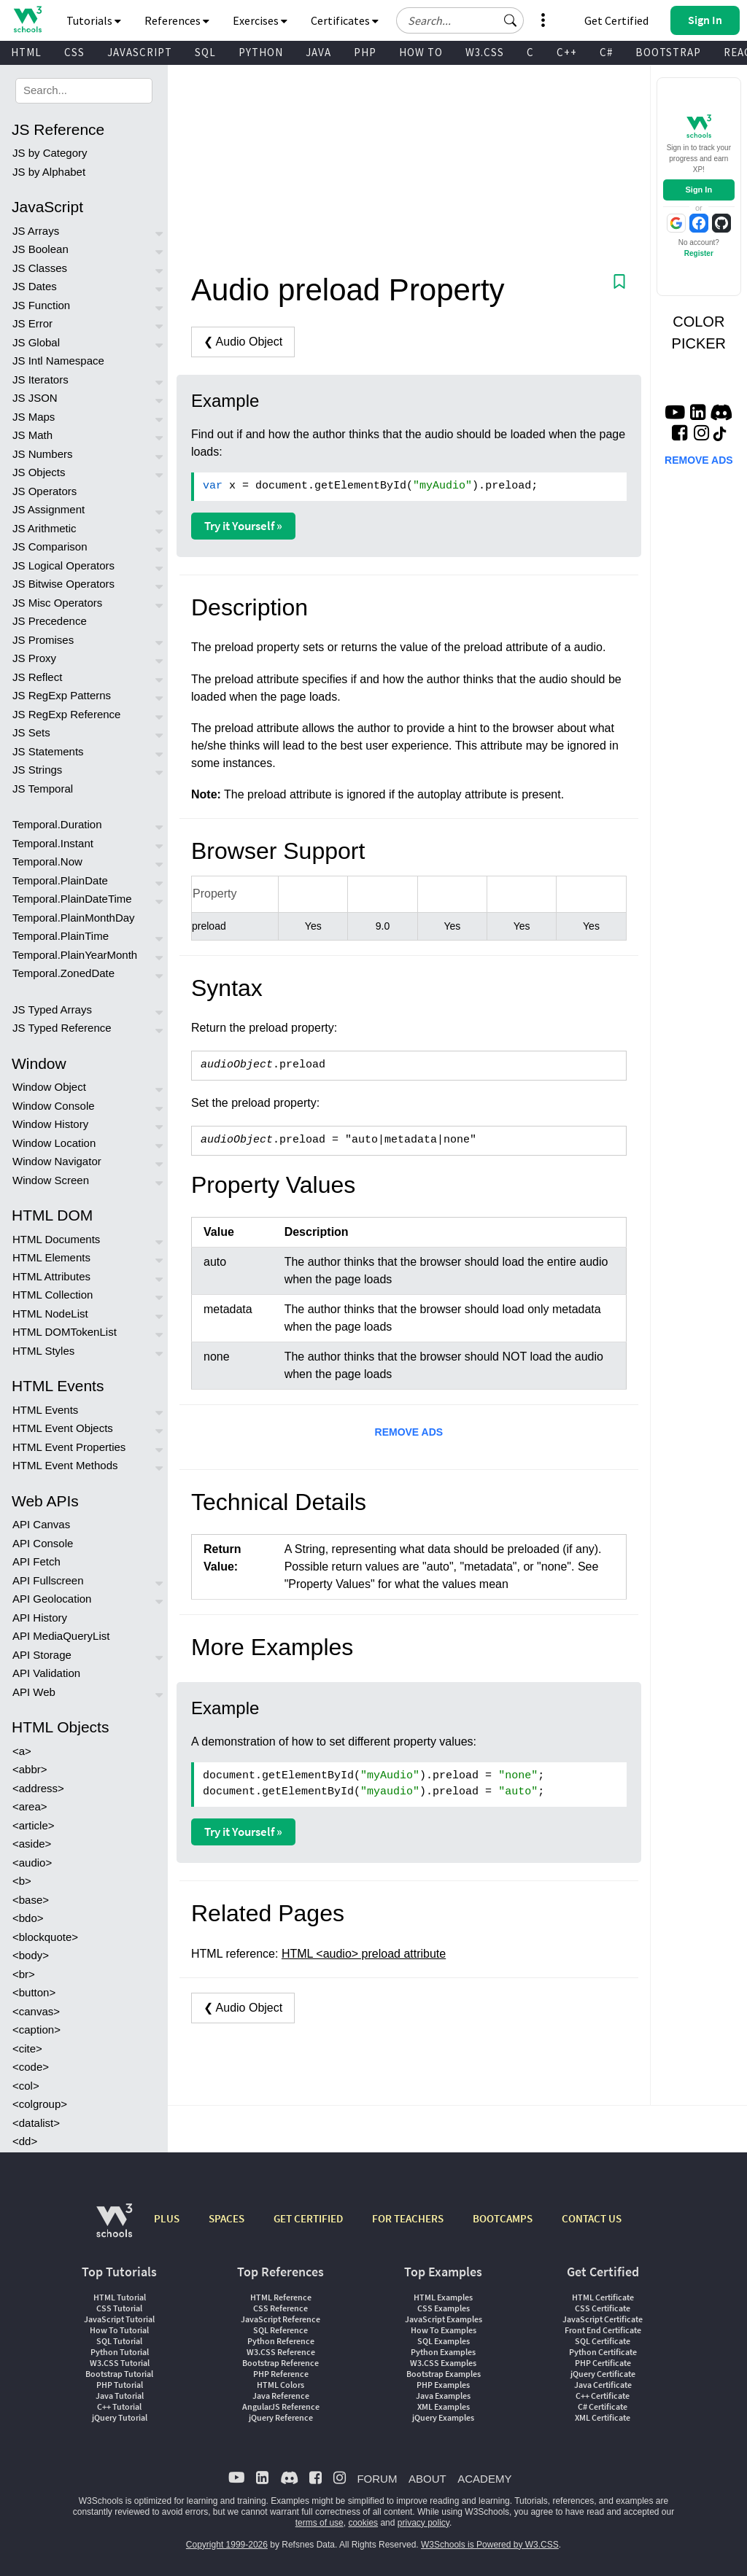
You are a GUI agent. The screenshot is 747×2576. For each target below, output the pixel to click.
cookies (363, 2523)
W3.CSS (484, 52)
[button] (510, 20)
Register (698, 253)
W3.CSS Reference (281, 2351)
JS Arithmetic (44, 528)
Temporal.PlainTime (60, 936)
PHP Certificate (603, 2362)
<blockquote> (45, 1937)
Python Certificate (603, 2351)
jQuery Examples (443, 2417)
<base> (30, 1900)
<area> (29, 1806)
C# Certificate (602, 2406)
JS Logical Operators (63, 565)
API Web (33, 1692)
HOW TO (421, 52)
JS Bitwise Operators (63, 583)
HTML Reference (280, 2297)
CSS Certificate (602, 2308)
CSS (74, 52)
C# (606, 52)
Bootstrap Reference (280, 2362)
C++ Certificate (603, 2395)
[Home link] (27, 19)
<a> (21, 1751)
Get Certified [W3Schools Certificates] (616, 20)
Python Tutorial (119, 2351)
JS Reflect (37, 677)
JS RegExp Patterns (61, 695)
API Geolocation (51, 1598)
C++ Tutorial (119, 2406)
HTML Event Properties (68, 1447)
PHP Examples (443, 2384)
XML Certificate (602, 2417)
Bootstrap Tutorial (119, 2373)
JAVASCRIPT (139, 52)
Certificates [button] (345, 20)
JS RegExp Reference (66, 714)
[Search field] (460, 20)
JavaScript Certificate (602, 2319)
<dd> (24, 2141)
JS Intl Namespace (58, 360)
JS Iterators (40, 379)
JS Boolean (40, 249)
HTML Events (45, 1410)
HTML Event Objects (62, 1428)
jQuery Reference (281, 2417)
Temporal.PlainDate (60, 880)
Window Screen (50, 1180)
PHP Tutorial (119, 2384)
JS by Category (50, 153)
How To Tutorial (119, 2329)
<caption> (36, 2029)
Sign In (698, 189)
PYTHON (261, 52)
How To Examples (443, 2329)
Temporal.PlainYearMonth (74, 955)
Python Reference (280, 2340)
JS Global (36, 342)
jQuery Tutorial (119, 2417)
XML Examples (443, 2406)
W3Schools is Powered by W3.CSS (490, 2545)
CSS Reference (280, 2308)
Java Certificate (603, 2384)
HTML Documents (56, 1239)
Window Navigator (56, 1161)
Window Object (49, 1087)
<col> (25, 2085)
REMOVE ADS (409, 1432)
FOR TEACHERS (408, 2218)
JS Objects (39, 472)
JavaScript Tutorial (119, 2319)
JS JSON (35, 398)
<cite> (27, 2048)
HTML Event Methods (65, 1465)
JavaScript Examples (443, 2319)
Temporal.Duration (57, 824)
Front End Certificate (603, 2329)
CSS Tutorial (119, 2308)
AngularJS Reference (281, 2406)
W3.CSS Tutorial (120, 2362)
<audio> (32, 1862)
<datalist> (36, 2123)
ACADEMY (484, 2478)
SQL (205, 52)
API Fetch (36, 1561)
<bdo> (28, 1918)
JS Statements (48, 751)
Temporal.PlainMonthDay (73, 917)
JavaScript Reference (280, 2319)
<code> (30, 2067)
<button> (33, 1992)
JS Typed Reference (62, 1028)
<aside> (31, 1843)
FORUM (377, 2478)
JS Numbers (42, 454)
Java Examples (443, 2395)
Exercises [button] (260, 20)
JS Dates (34, 286)
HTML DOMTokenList (64, 1332)
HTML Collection (52, 1294)
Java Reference (280, 2395)
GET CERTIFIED (308, 2218)
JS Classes (39, 268)
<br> (23, 1974)
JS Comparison (50, 546)
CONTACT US (592, 2218)
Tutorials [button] (93, 20)
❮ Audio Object (243, 341)
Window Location (54, 1143)
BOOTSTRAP (668, 52)
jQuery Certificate (602, 2373)
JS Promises (43, 640)
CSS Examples (443, 2308)
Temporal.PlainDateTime (72, 898)
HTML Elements (51, 1257)
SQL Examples (443, 2340)
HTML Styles (43, 1351)
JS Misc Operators (57, 602)
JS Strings (37, 769)
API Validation (46, 1673)
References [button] (176, 20)
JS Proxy (34, 658)
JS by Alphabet (48, 172)
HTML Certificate (603, 2297)
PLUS (166, 2218)
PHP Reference (281, 2373)
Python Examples (443, 2351)
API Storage (41, 1655)
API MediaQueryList (60, 1636)
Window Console (53, 1106)
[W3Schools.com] (114, 2228)
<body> (30, 1955)
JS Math (32, 435)
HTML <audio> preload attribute (364, 1953)
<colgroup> (39, 2104)
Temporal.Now (47, 861)
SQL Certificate (602, 2340)
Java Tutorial (120, 2395)
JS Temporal (42, 788)
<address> (38, 1788)
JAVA (318, 52)
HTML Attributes (51, 1276)
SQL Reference (280, 2329)
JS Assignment (48, 509)
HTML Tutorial (119, 2297)
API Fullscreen (48, 1580)
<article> (33, 1825)
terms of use (319, 2523)
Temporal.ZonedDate (63, 973)
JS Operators (44, 491)
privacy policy (423, 2523)
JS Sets (31, 732)
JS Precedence (49, 621)
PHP (365, 52)
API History (39, 1617)
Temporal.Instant (52, 843)
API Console (42, 1543)
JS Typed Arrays (52, 1009)
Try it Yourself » (243, 526)
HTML (26, 52)
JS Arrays (35, 231)
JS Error (32, 323)
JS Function (41, 305)
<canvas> (36, 2011)
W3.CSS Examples (443, 2362)
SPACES (226, 2218)
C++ (567, 52)
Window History (50, 1124)
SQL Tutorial (119, 2340)
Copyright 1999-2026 (227, 2545)
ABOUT (427, 2478)
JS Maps (33, 416)
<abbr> (29, 1769)
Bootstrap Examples (443, 2373)
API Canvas (41, 1524)
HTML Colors (280, 2384)
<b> (21, 1881)
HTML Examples (443, 2297)
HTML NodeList (50, 1313)
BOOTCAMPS (503, 2218)
